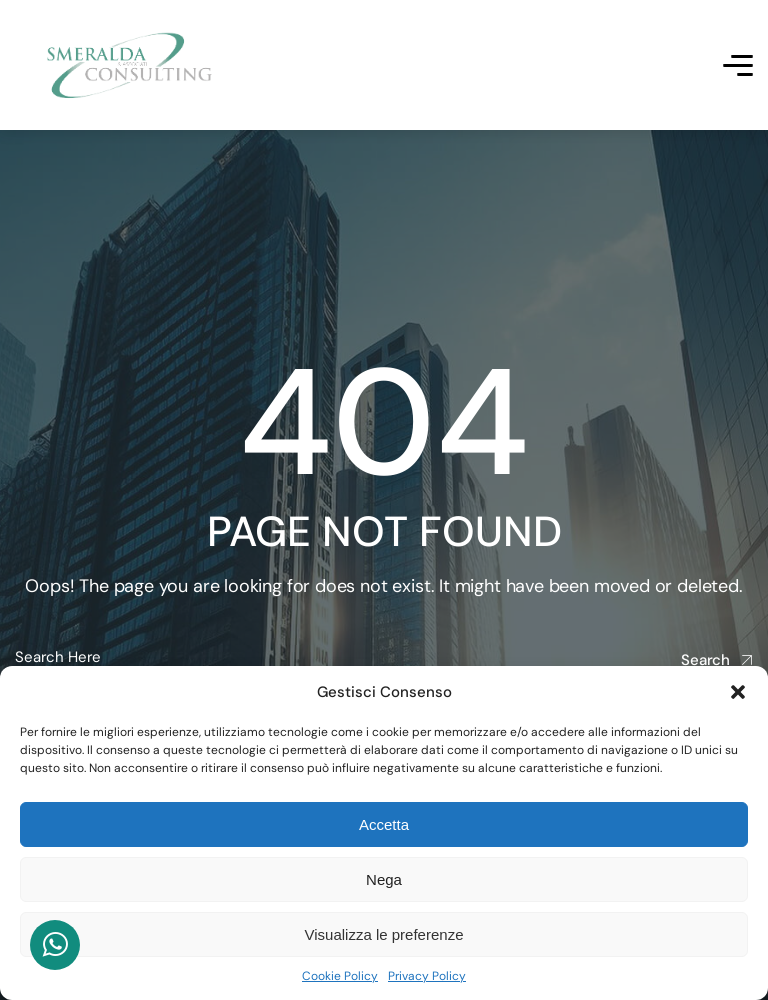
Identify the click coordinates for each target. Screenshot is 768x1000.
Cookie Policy (340, 976)
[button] (738, 692)
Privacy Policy (427, 976)
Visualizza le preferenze (384, 934)
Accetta (384, 824)
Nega (384, 879)
